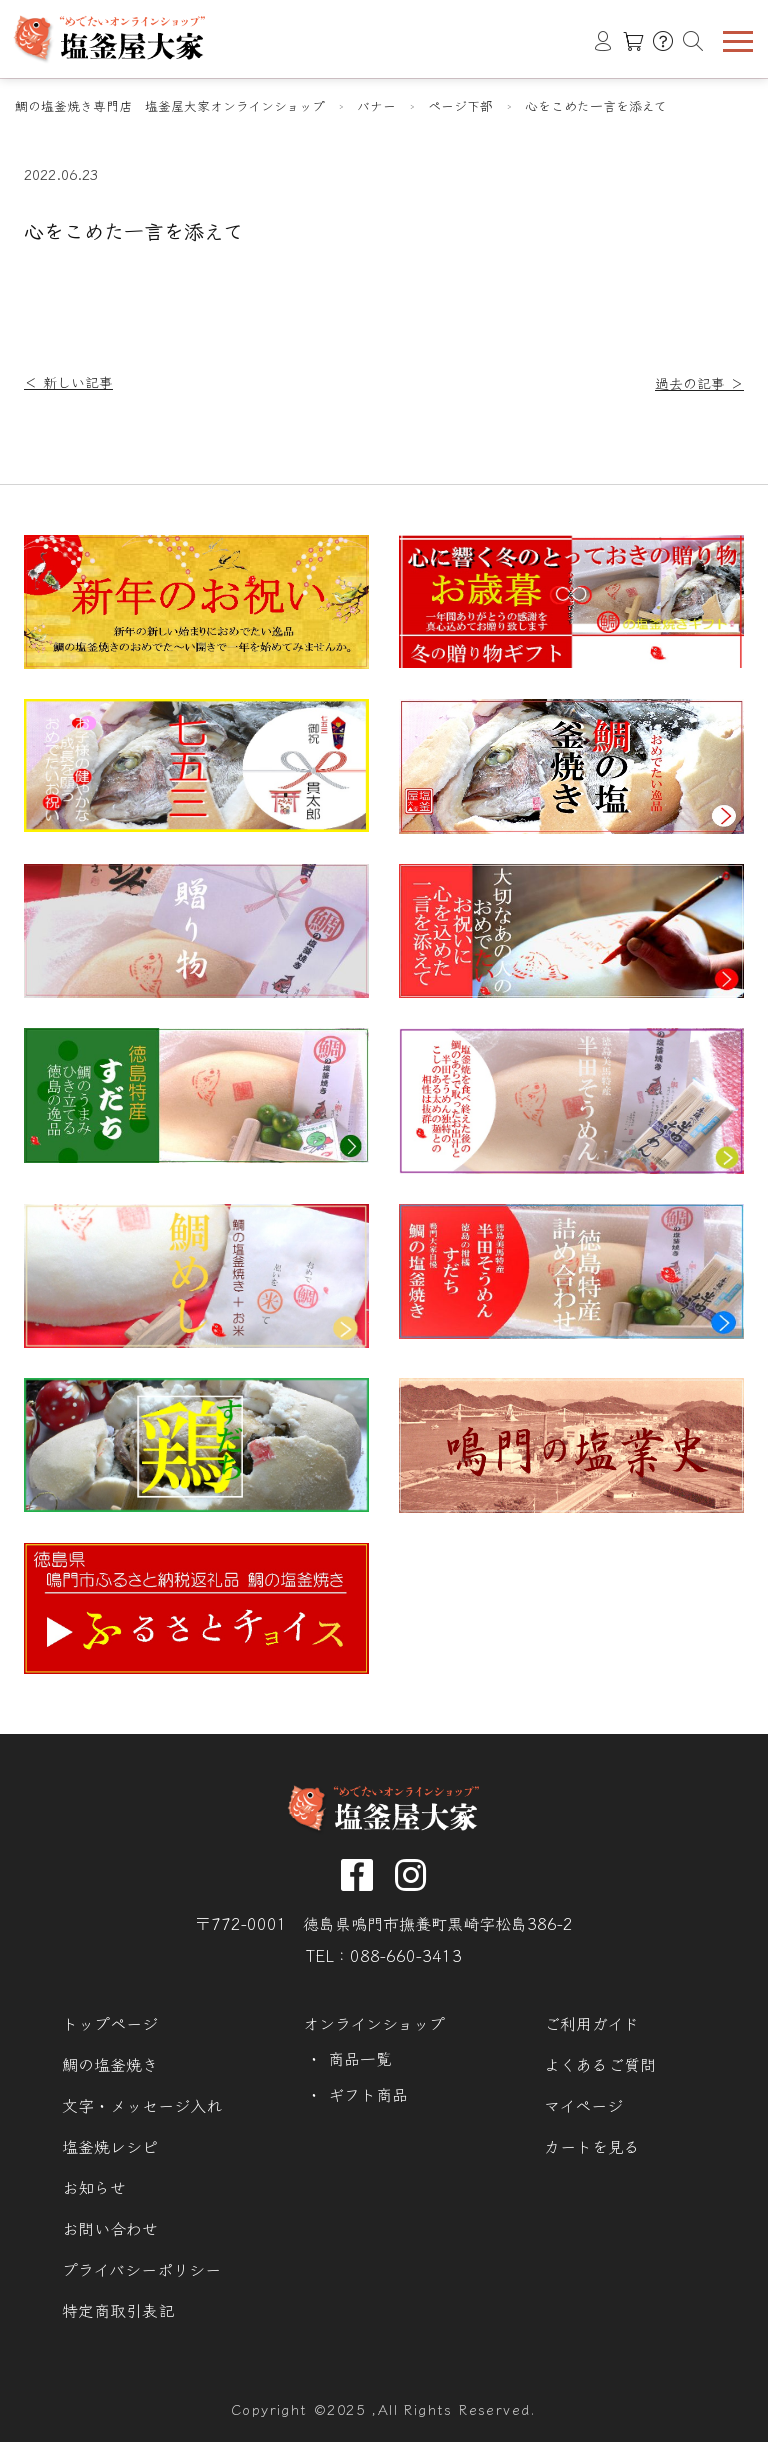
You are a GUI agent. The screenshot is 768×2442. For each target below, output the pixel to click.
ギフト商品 (368, 2094)
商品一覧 (360, 2058)
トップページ (110, 2023)
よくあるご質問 (600, 2064)
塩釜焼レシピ (110, 2146)
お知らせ (94, 2187)
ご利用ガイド (591, 2023)
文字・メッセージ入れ (142, 2105)
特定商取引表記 (118, 2310)
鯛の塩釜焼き (110, 2064)
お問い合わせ (110, 2228)
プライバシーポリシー (141, 2269)
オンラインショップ (374, 2023)
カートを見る (592, 2146)
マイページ (583, 2105)
